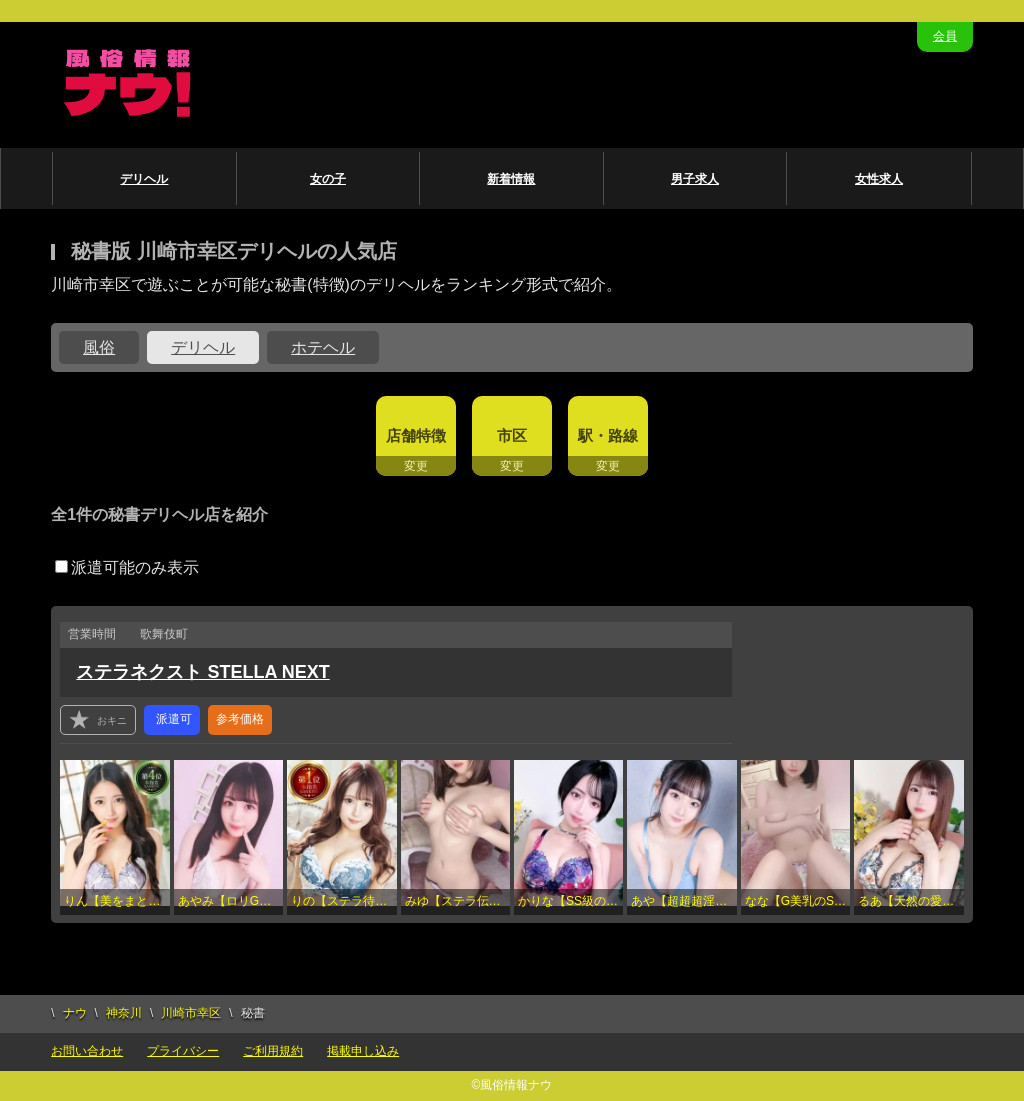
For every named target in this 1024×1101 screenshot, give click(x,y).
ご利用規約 (273, 1051)
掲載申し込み (363, 1051)
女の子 (328, 179)
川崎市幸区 (191, 1013)
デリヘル (144, 179)
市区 (512, 435)
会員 (945, 36)
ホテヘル (323, 347)
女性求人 (879, 179)
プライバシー (183, 1051)
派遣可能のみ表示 (127, 567)
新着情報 (511, 179)
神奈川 (124, 1013)
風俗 (99, 347)
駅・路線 (608, 435)
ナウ (75, 1013)
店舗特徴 (416, 435)
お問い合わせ (87, 1051)
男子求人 (695, 179)
